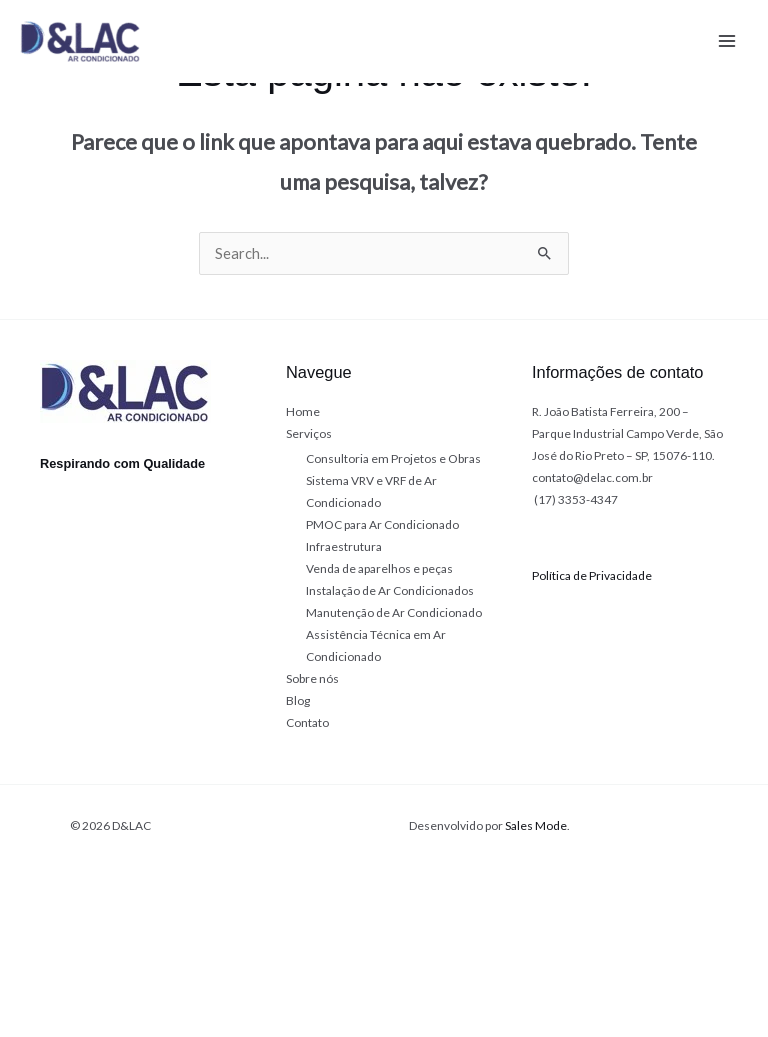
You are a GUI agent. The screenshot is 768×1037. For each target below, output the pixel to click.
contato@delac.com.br (592, 477)
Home (303, 411)
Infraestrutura (344, 546)
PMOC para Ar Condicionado (382, 524)
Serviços (309, 433)
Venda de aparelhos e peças (379, 568)
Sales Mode (536, 825)
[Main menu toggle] (727, 41)
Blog (298, 700)
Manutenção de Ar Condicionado (394, 612)
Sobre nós (312, 678)
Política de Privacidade (592, 575)
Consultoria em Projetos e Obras (393, 458)
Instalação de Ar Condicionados (390, 590)
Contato (307, 722)
